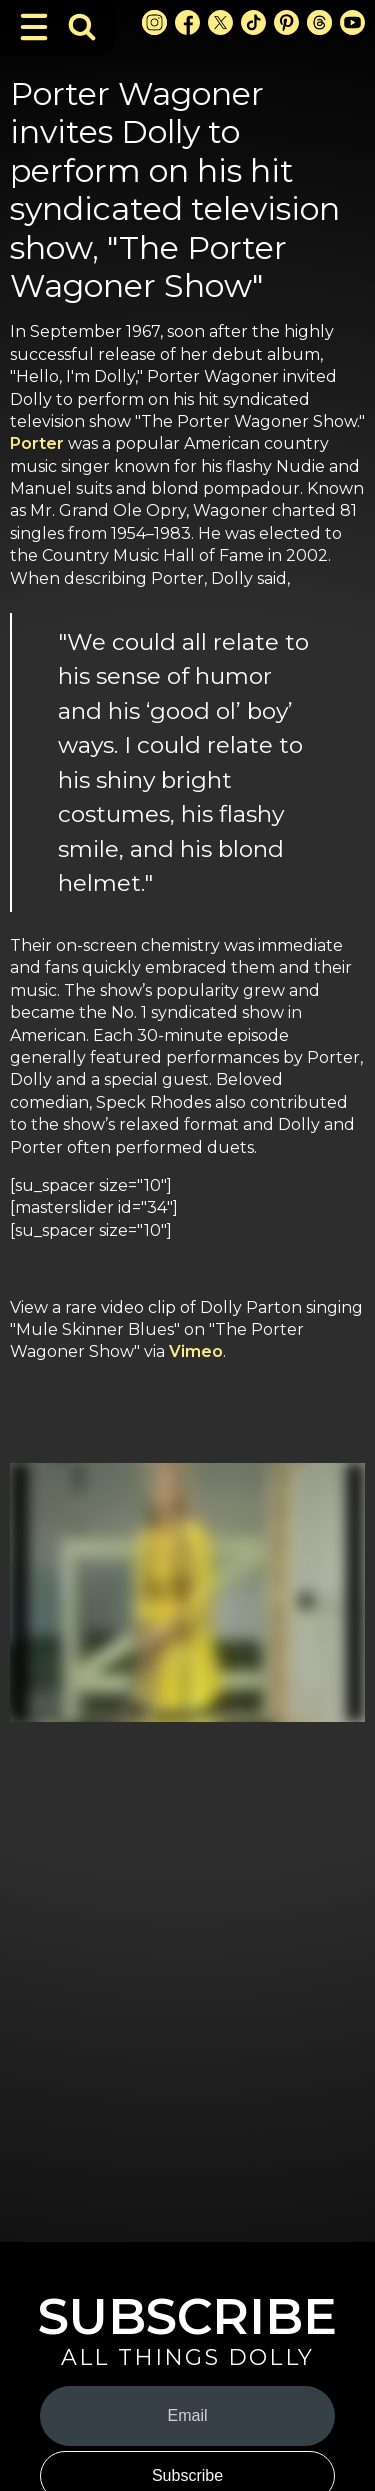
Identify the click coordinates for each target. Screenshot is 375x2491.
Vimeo (196, 1351)
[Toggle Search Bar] (82, 27)
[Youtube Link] (352, 22)
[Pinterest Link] (286, 22)
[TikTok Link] (253, 22)
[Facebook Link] (187, 22)
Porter (39, 443)
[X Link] (220, 22)
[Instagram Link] (154, 22)
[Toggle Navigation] (34, 27)
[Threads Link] (319, 22)
